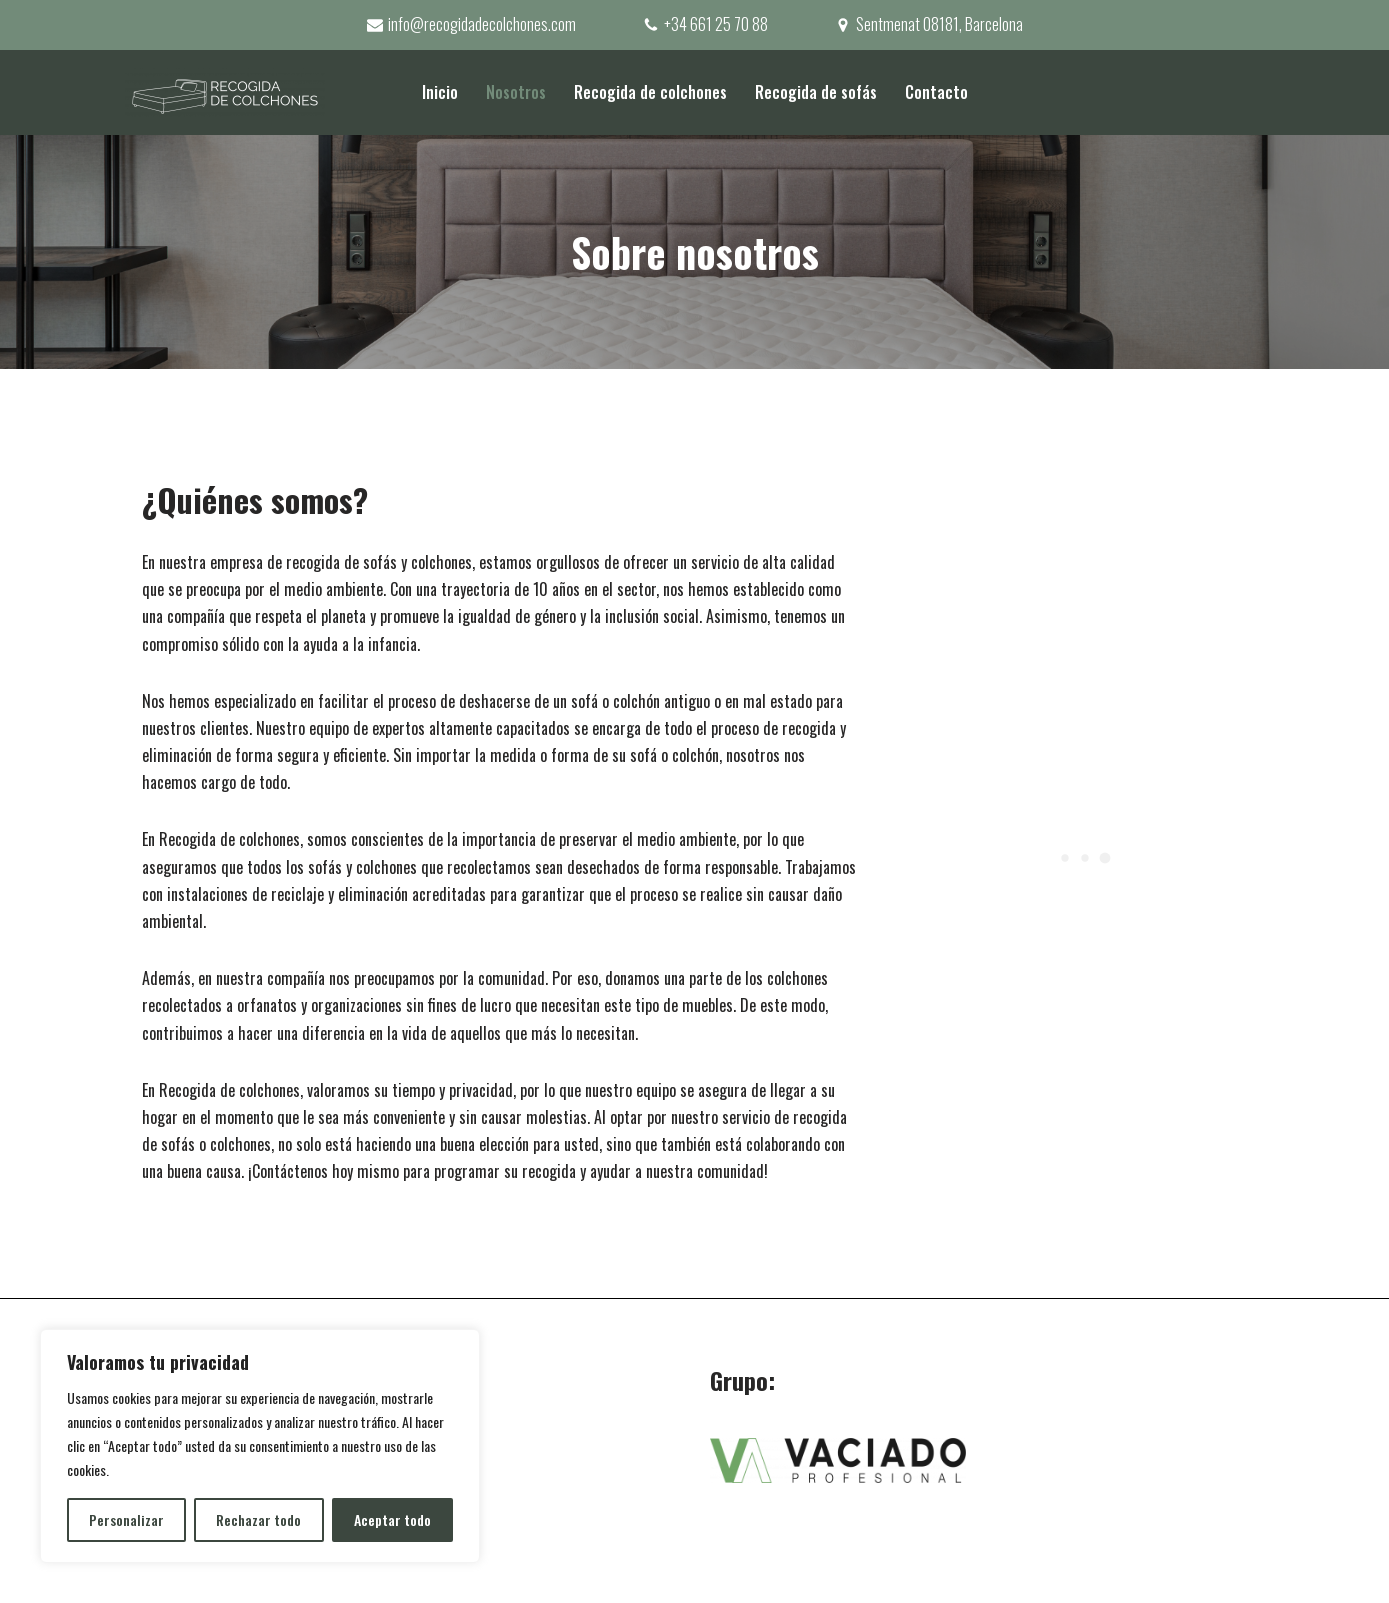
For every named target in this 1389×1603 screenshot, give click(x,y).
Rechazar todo (258, 1519)
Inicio (440, 92)
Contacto (936, 92)
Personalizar (126, 1519)
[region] (260, 1446)
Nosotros (516, 92)
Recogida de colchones (650, 92)
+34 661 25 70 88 (716, 24)
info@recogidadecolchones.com (482, 24)
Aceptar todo (392, 1519)
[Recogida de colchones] (225, 92)
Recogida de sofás (816, 92)
